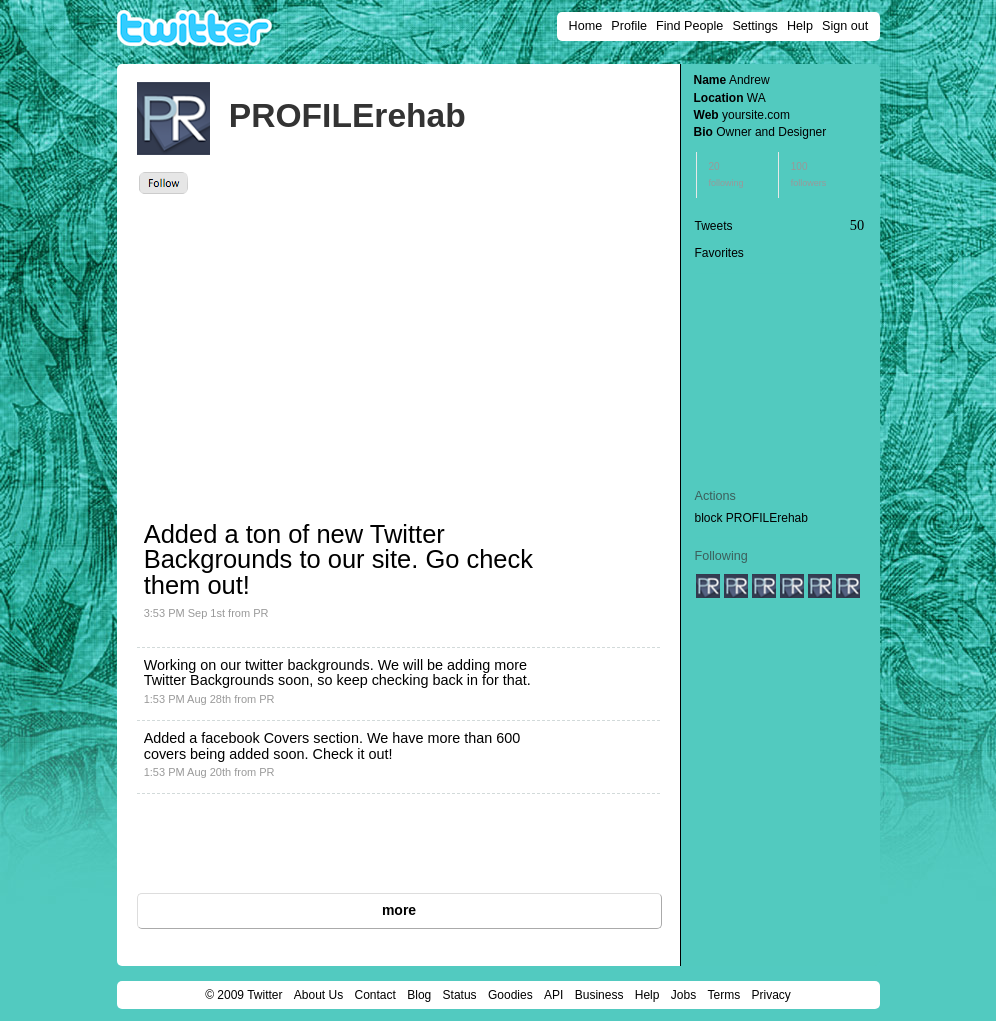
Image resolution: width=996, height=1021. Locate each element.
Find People (689, 26)
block (709, 518)
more (399, 910)
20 (726, 174)
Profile (629, 26)
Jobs (683, 995)
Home (586, 26)
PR (260, 613)
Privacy (771, 995)
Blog (419, 995)
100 (809, 174)
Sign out (845, 26)
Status (460, 995)
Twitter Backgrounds (209, 680)
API (553, 995)
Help (800, 26)
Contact (375, 995)
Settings (755, 26)
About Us (318, 995)
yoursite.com (756, 115)
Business (599, 995)
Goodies (510, 995)
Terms (723, 995)
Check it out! (353, 754)
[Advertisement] (319, 344)
